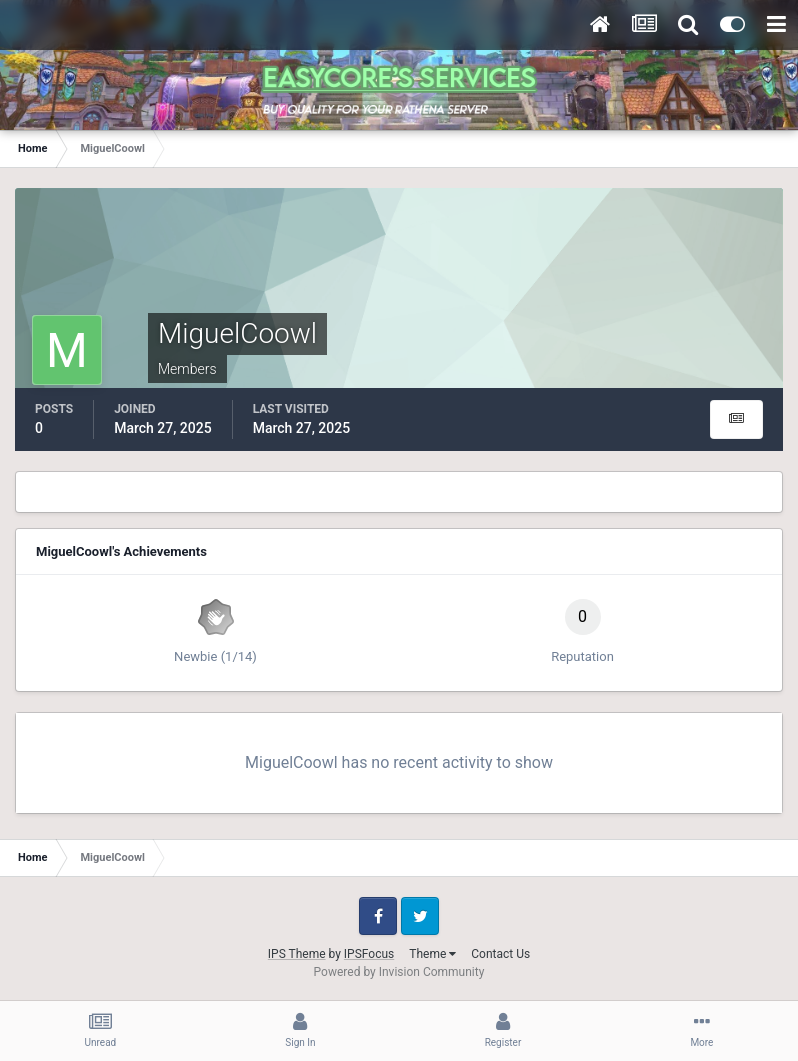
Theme (432, 954)
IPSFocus (369, 954)
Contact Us (500, 954)
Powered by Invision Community (399, 972)
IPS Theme (297, 954)
